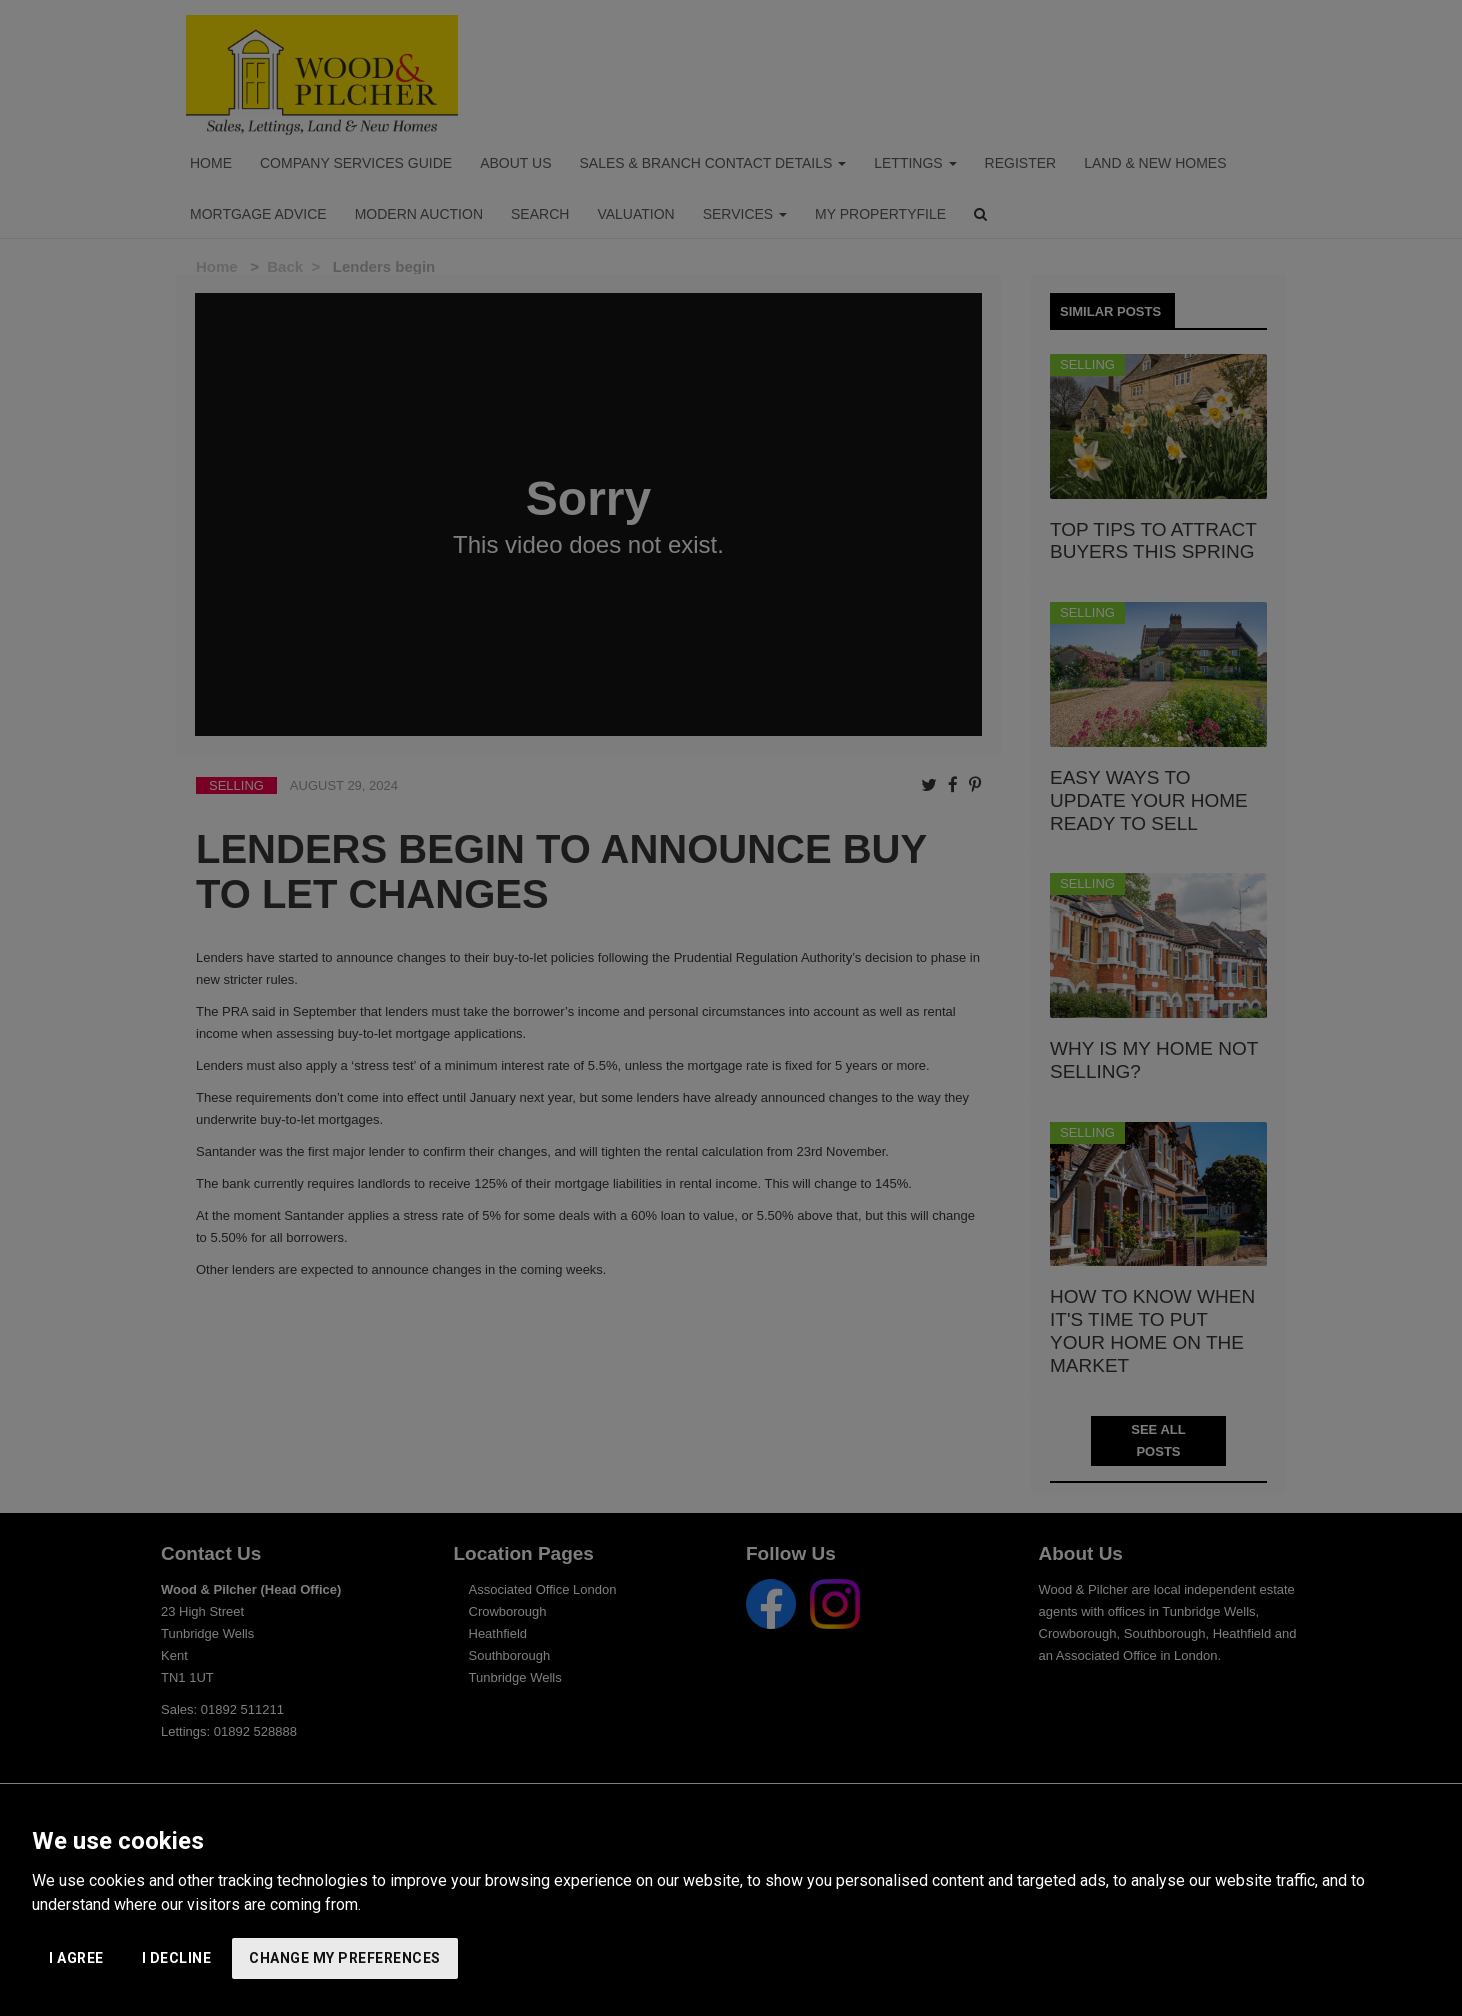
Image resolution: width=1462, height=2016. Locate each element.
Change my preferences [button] (345, 1958)
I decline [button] (177, 1958)
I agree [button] (76, 1958)
